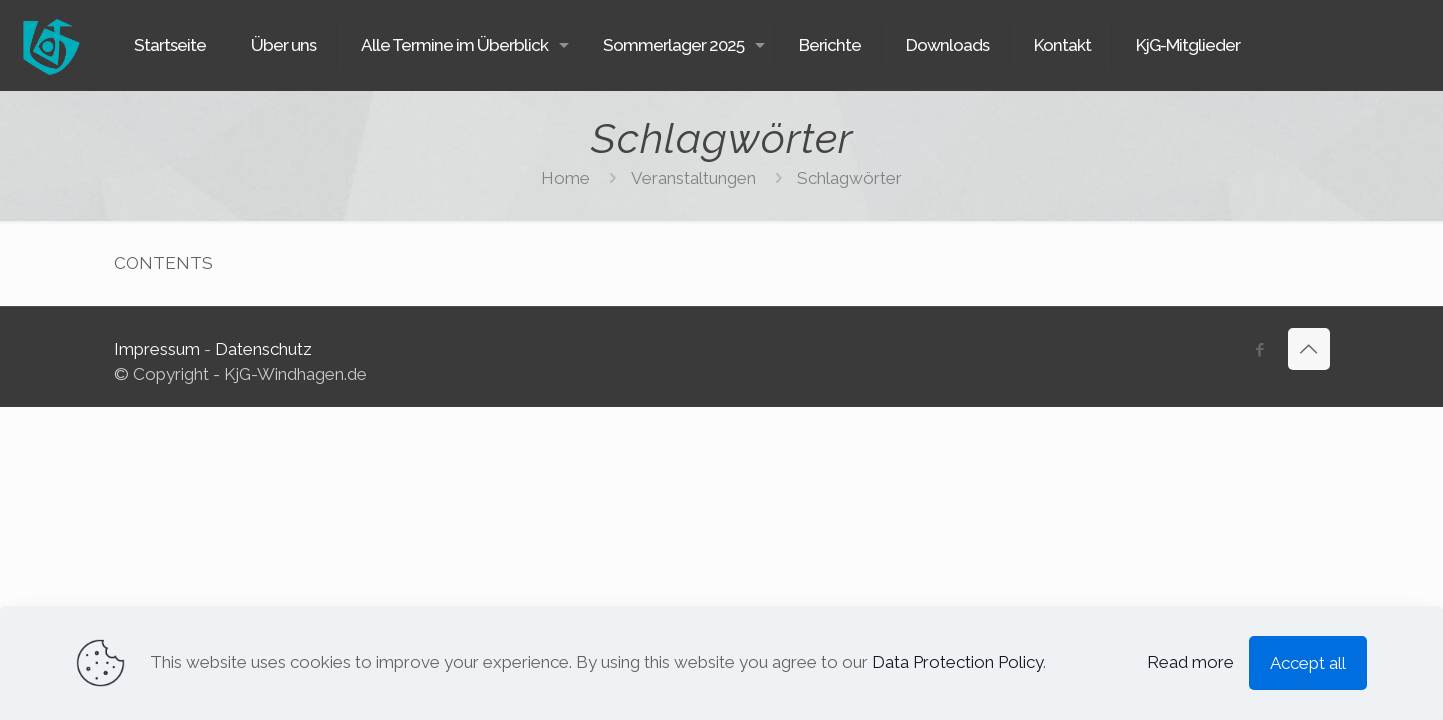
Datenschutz (263, 349)
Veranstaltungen (693, 178)
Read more (1190, 662)
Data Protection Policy (957, 662)
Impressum (157, 349)
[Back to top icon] (1309, 349)
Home (565, 178)
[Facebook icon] (1260, 350)
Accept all (1308, 663)
